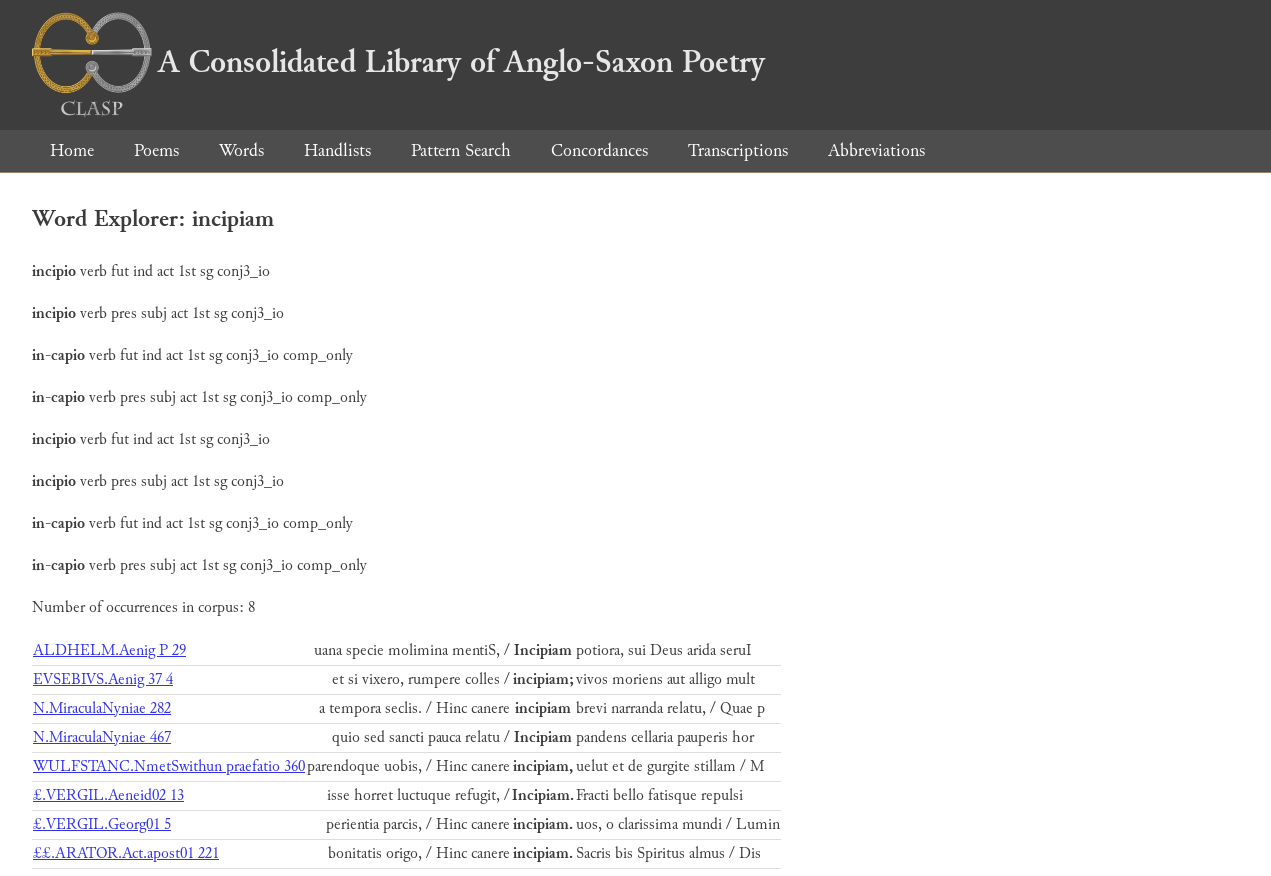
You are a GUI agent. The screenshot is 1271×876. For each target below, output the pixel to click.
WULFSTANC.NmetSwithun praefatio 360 (169, 766)
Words (241, 150)
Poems (156, 150)
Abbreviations (876, 150)
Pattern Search (461, 150)
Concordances (599, 150)
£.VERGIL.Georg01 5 (102, 824)
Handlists (337, 150)
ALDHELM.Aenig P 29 (109, 650)
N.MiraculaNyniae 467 (102, 737)
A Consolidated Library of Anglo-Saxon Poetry (398, 62)
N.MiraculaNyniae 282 (102, 708)
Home (72, 150)
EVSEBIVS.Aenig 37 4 (103, 679)
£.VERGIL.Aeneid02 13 (108, 795)
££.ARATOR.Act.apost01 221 (126, 853)
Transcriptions (738, 150)
